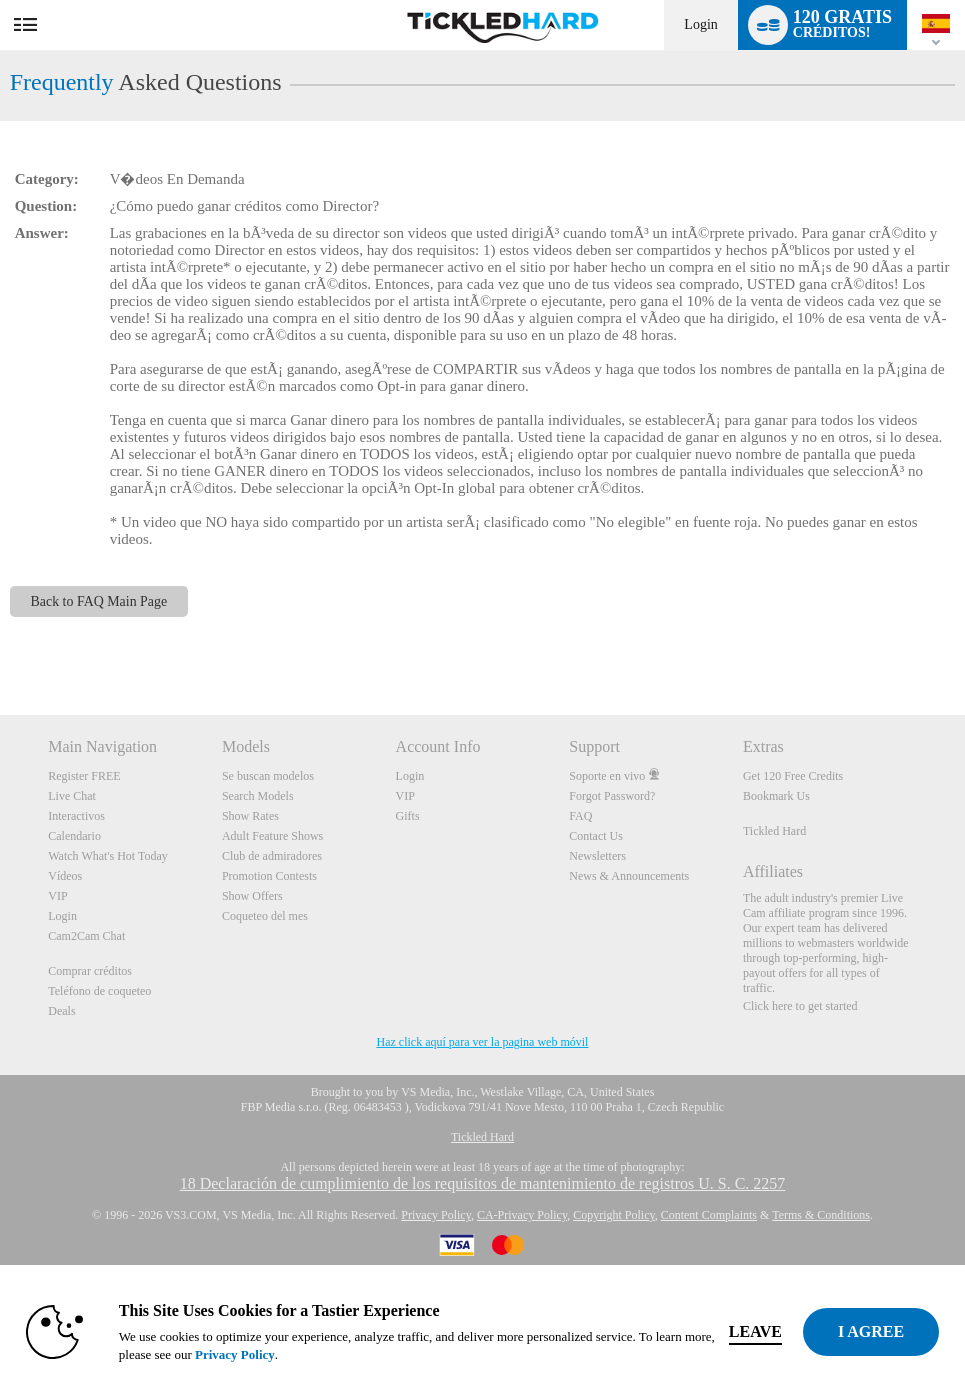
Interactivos (76, 816)
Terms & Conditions (821, 1215)
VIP (57, 896)
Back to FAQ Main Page (99, 601)
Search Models (258, 796)
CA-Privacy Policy (522, 1215)
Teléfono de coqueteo (99, 991)
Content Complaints (709, 1215)
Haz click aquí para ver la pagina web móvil (483, 1042)
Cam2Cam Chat (86, 936)
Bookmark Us (776, 796)
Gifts (408, 816)
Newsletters (597, 856)
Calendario (74, 836)
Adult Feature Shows (272, 836)
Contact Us (596, 836)
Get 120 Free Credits (793, 776)
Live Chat (72, 796)
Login (700, 24)
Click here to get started (800, 1006)
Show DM (0, 640)
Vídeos (65, 876)
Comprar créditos (90, 971)
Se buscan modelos (268, 776)
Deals (61, 1011)
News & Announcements (629, 876)
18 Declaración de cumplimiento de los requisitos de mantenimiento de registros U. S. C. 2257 (483, 1183)
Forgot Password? (612, 796)
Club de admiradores (272, 856)
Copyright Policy (614, 1215)
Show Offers (252, 896)
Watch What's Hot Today (108, 856)
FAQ (580, 816)
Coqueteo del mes (265, 916)
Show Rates (250, 816)
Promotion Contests (269, 876)
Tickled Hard (774, 831)
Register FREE (84, 776)
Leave (755, 1331)
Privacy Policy (436, 1215)
